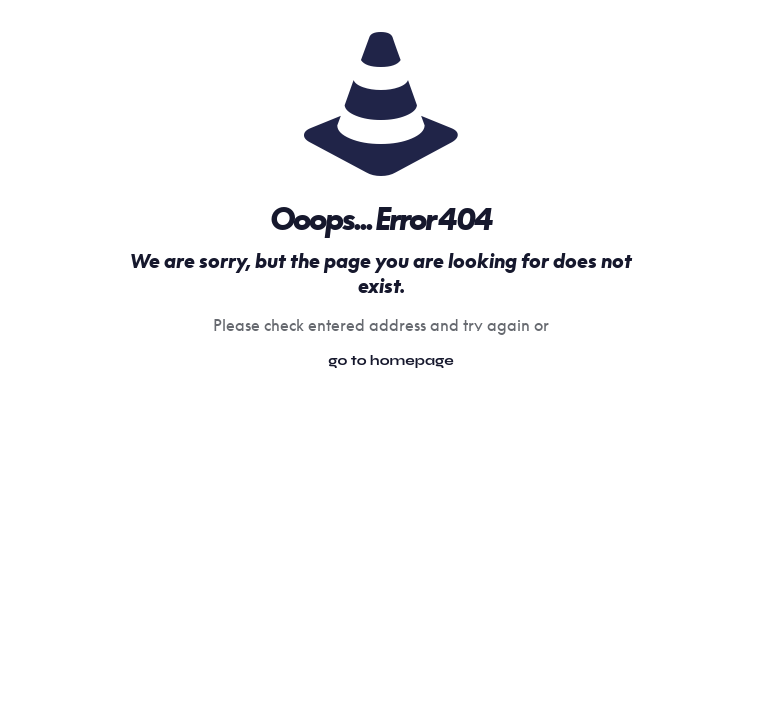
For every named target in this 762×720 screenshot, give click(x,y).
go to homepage (391, 360)
